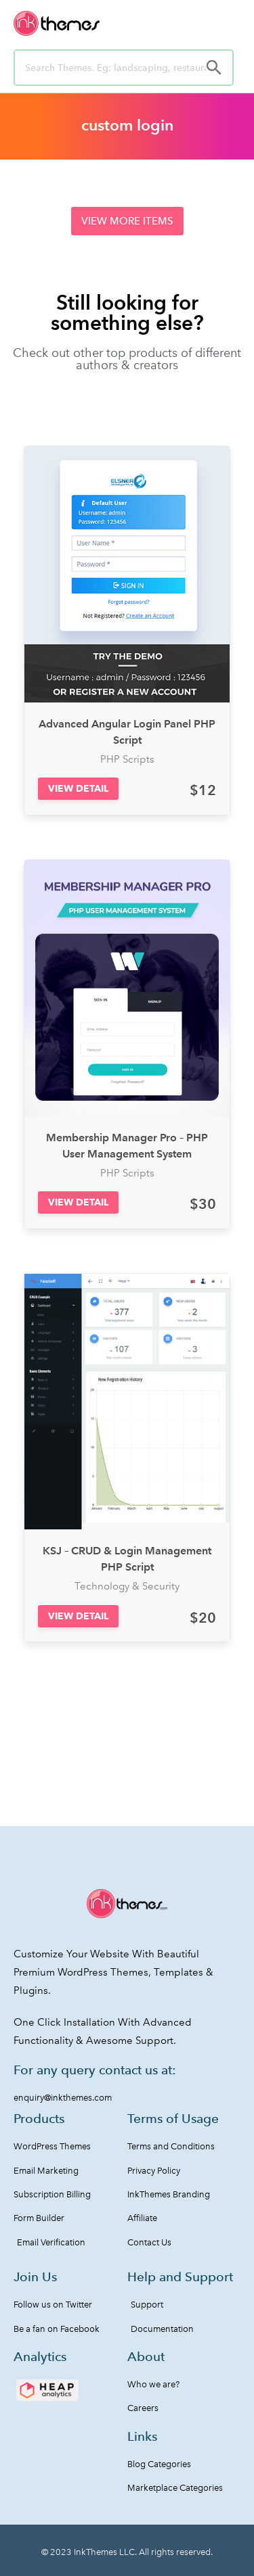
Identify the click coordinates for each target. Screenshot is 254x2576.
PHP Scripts (127, 759)
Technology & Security (127, 1586)
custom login (127, 125)
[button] (127, 221)
